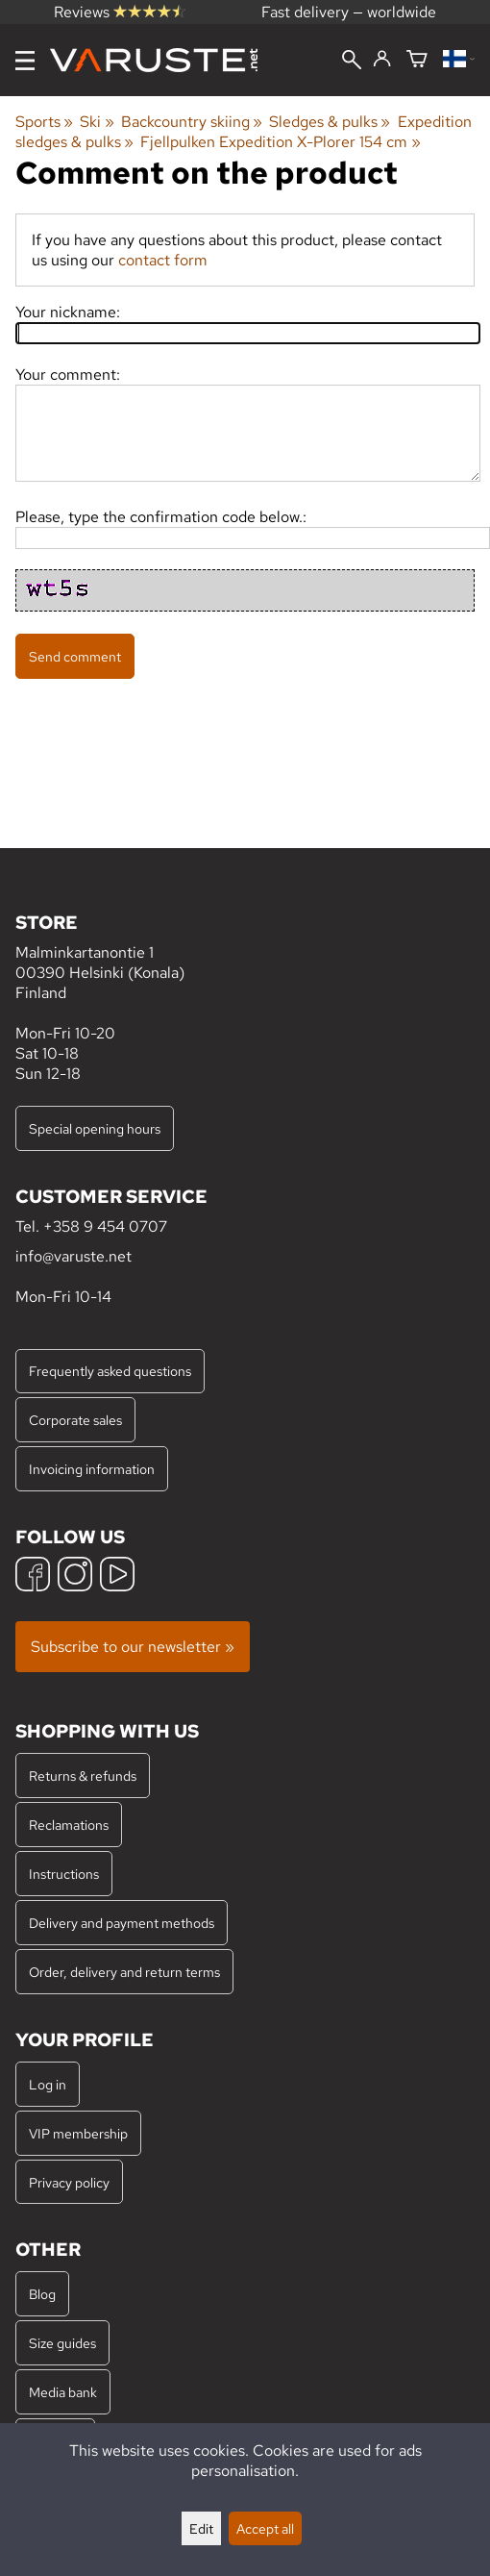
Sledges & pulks (329, 122)
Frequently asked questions (110, 1371)
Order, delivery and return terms (124, 1972)
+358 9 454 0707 (105, 1226)
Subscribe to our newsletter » (132, 1647)
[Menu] (25, 60)
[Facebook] (32, 1576)
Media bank (63, 2392)
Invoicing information (92, 1469)
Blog (42, 2294)
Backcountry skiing (191, 122)
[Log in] (382, 59)
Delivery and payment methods (121, 1922)
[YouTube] (117, 1576)
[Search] (351, 61)
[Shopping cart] (417, 60)
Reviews (119, 12)
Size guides (62, 2343)
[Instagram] (75, 1576)
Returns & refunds (82, 1775)
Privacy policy (69, 2182)
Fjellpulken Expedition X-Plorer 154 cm (280, 142)
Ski (96, 122)
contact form (163, 260)
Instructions (64, 1873)
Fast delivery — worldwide (348, 12)
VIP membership (78, 2133)
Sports (44, 122)
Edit (201, 2528)
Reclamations (69, 1824)
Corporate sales (75, 1420)
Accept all (265, 2528)
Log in (47, 2084)
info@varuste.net (73, 1256)
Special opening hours (94, 1128)
